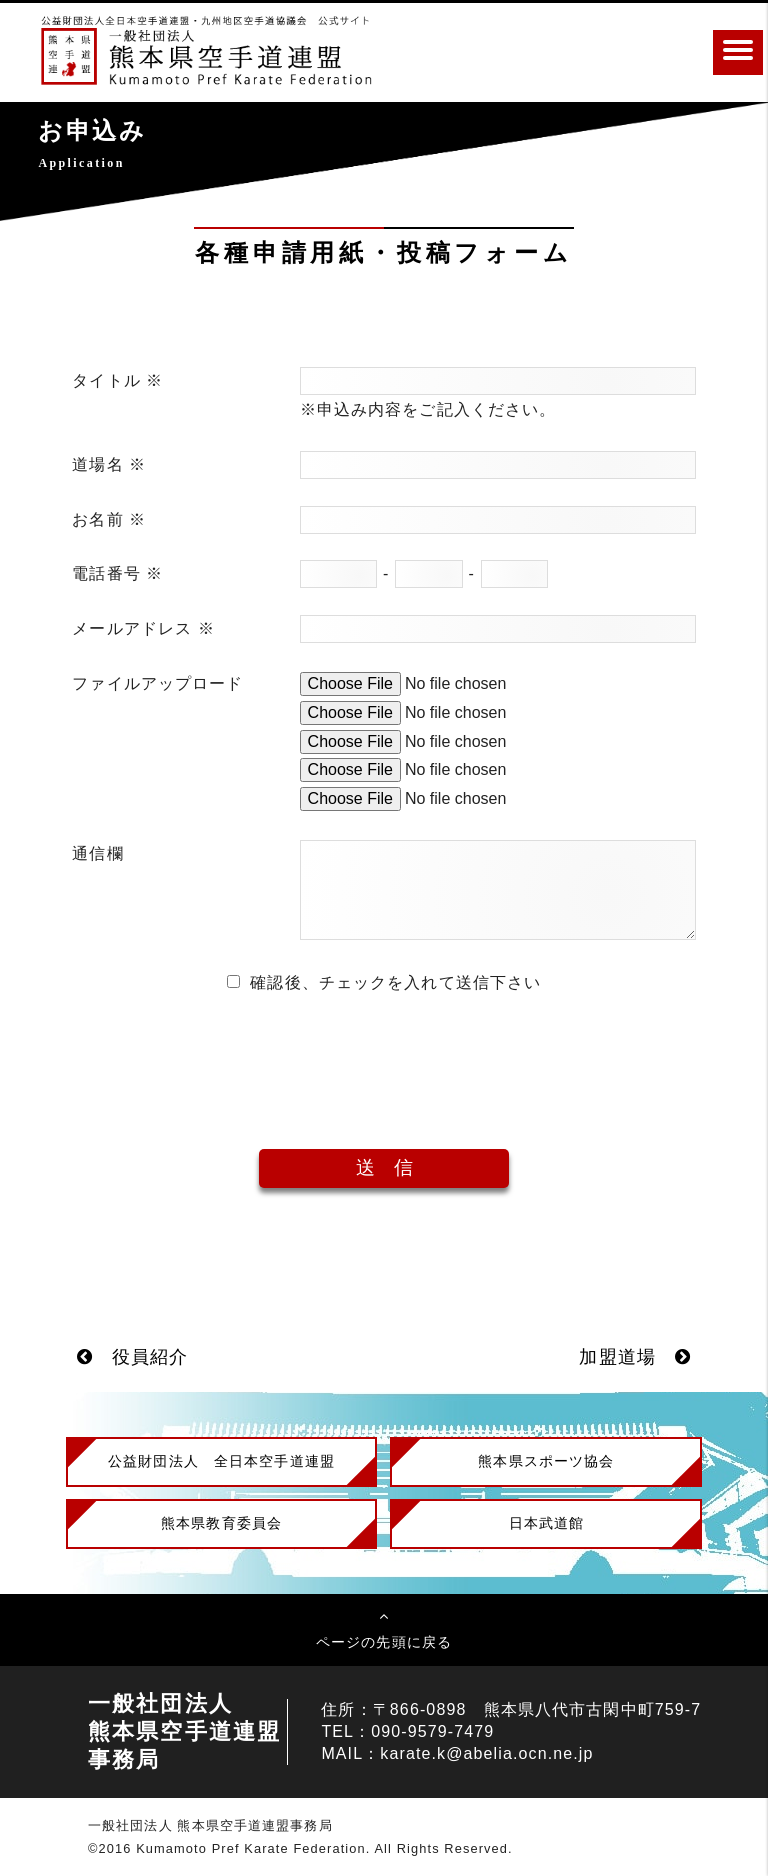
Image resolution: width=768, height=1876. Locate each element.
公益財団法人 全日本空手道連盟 (221, 1461)
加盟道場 (635, 1357)
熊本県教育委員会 (221, 1523)
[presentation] (384, 1057)
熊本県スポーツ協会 (546, 1461)
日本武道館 (547, 1523)
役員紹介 (133, 1357)
